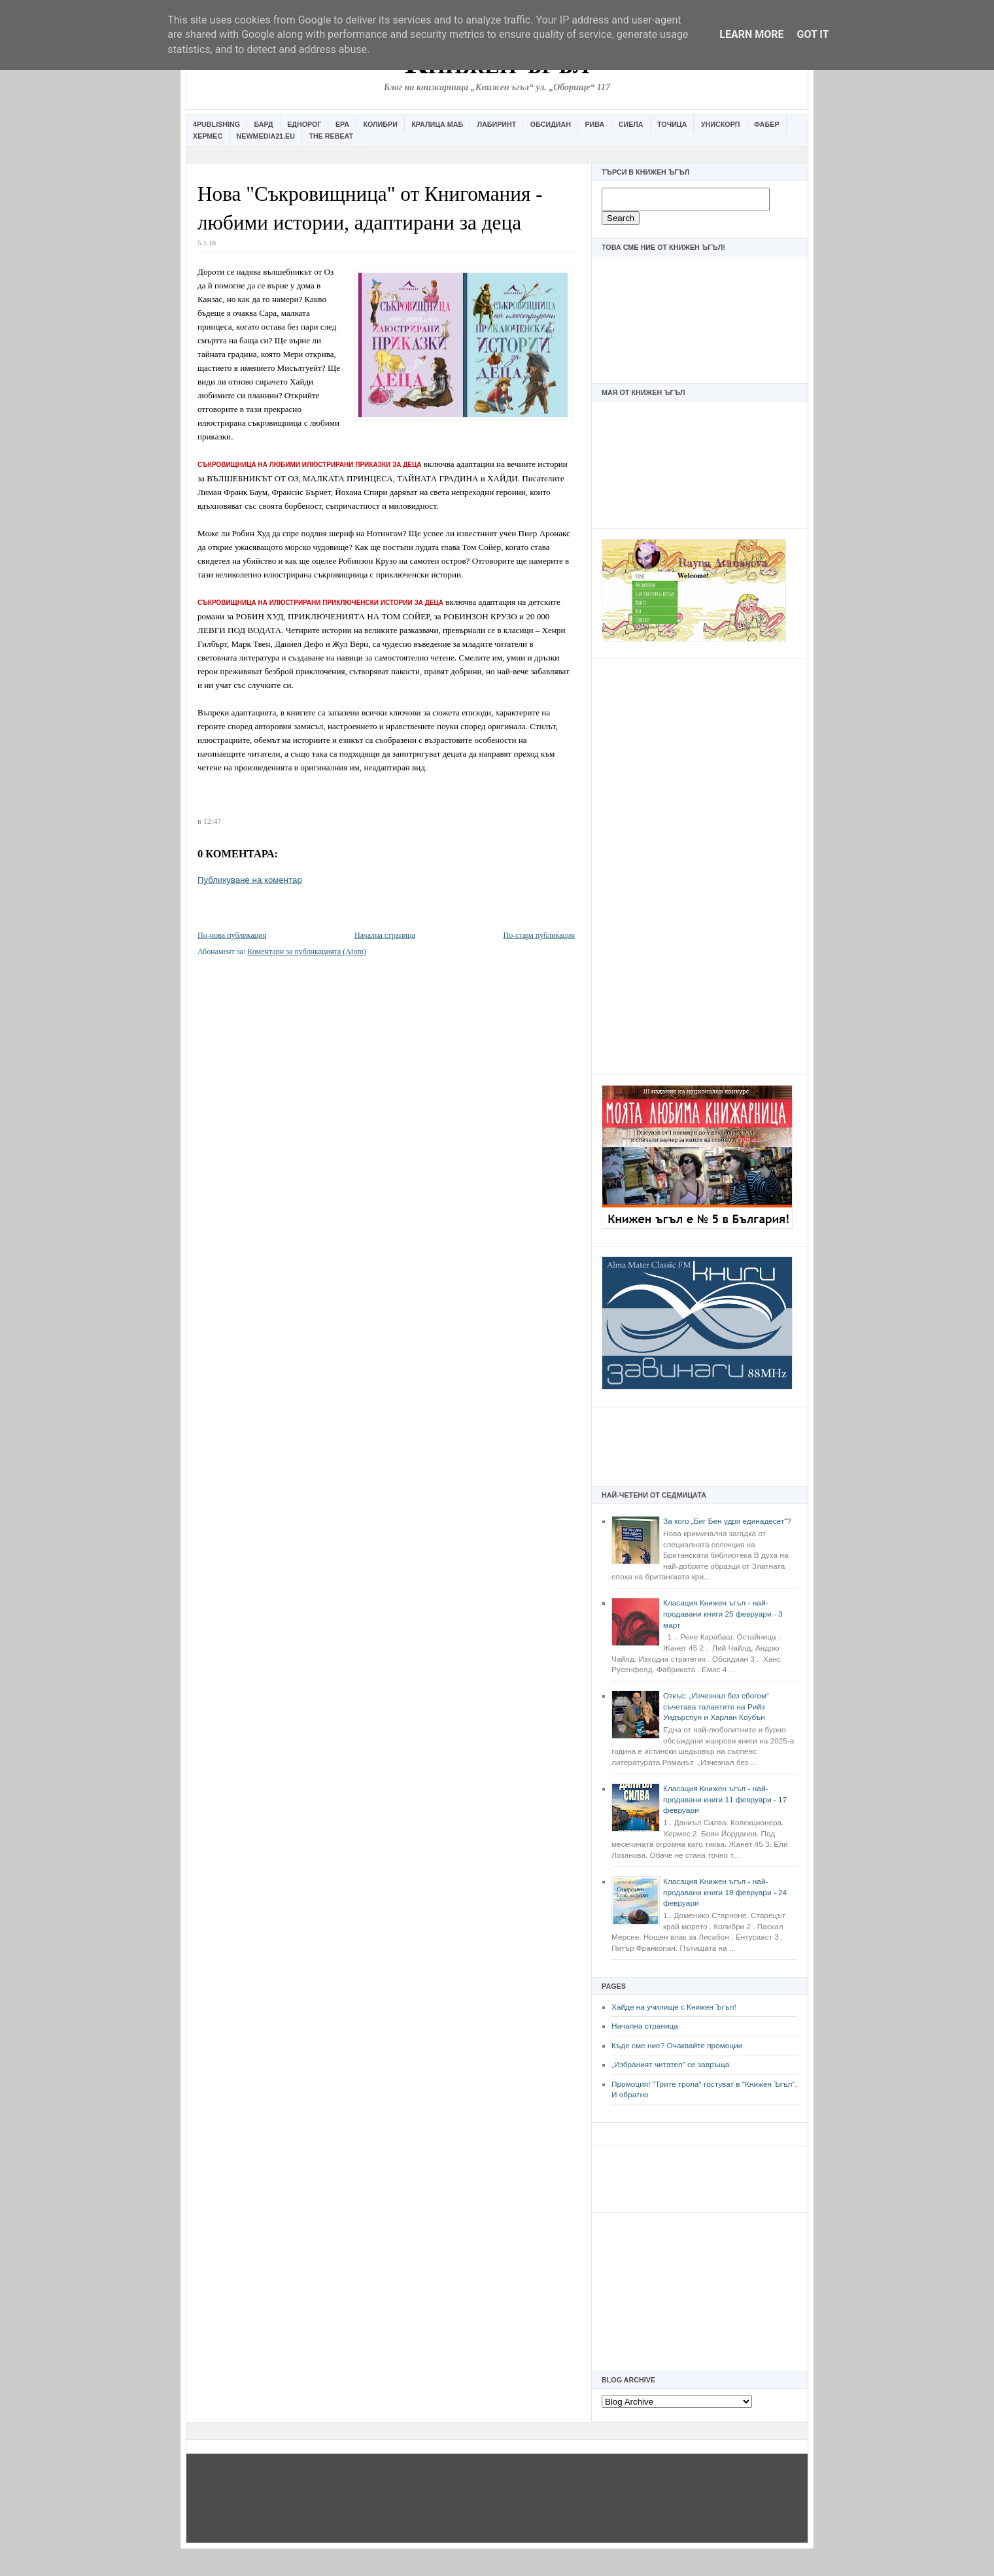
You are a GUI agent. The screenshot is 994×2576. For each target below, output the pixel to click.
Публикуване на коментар (249, 880)
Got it (813, 34)
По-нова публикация (231, 935)
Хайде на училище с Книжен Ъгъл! (673, 2007)
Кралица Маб (437, 124)
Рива (594, 124)
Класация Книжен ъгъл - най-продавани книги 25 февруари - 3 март (723, 1613)
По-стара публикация (539, 935)
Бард (263, 124)
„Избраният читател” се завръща (670, 2064)
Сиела (631, 124)
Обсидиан (550, 124)
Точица (672, 124)
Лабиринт (497, 124)
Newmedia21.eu (266, 136)
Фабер (767, 124)
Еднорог (304, 124)
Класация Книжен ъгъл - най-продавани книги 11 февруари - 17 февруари (725, 1799)
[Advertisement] (700, 865)
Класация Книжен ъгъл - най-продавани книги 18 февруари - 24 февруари (725, 1892)
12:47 (212, 821)
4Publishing (216, 124)
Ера (342, 124)
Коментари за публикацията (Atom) (306, 951)
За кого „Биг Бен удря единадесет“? (727, 1521)
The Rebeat (331, 136)
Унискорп (720, 124)
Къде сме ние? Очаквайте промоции (676, 2045)
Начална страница (644, 2026)
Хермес (207, 136)
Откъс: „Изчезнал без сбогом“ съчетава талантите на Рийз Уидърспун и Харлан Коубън (716, 1706)
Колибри (380, 124)
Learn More (751, 34)
